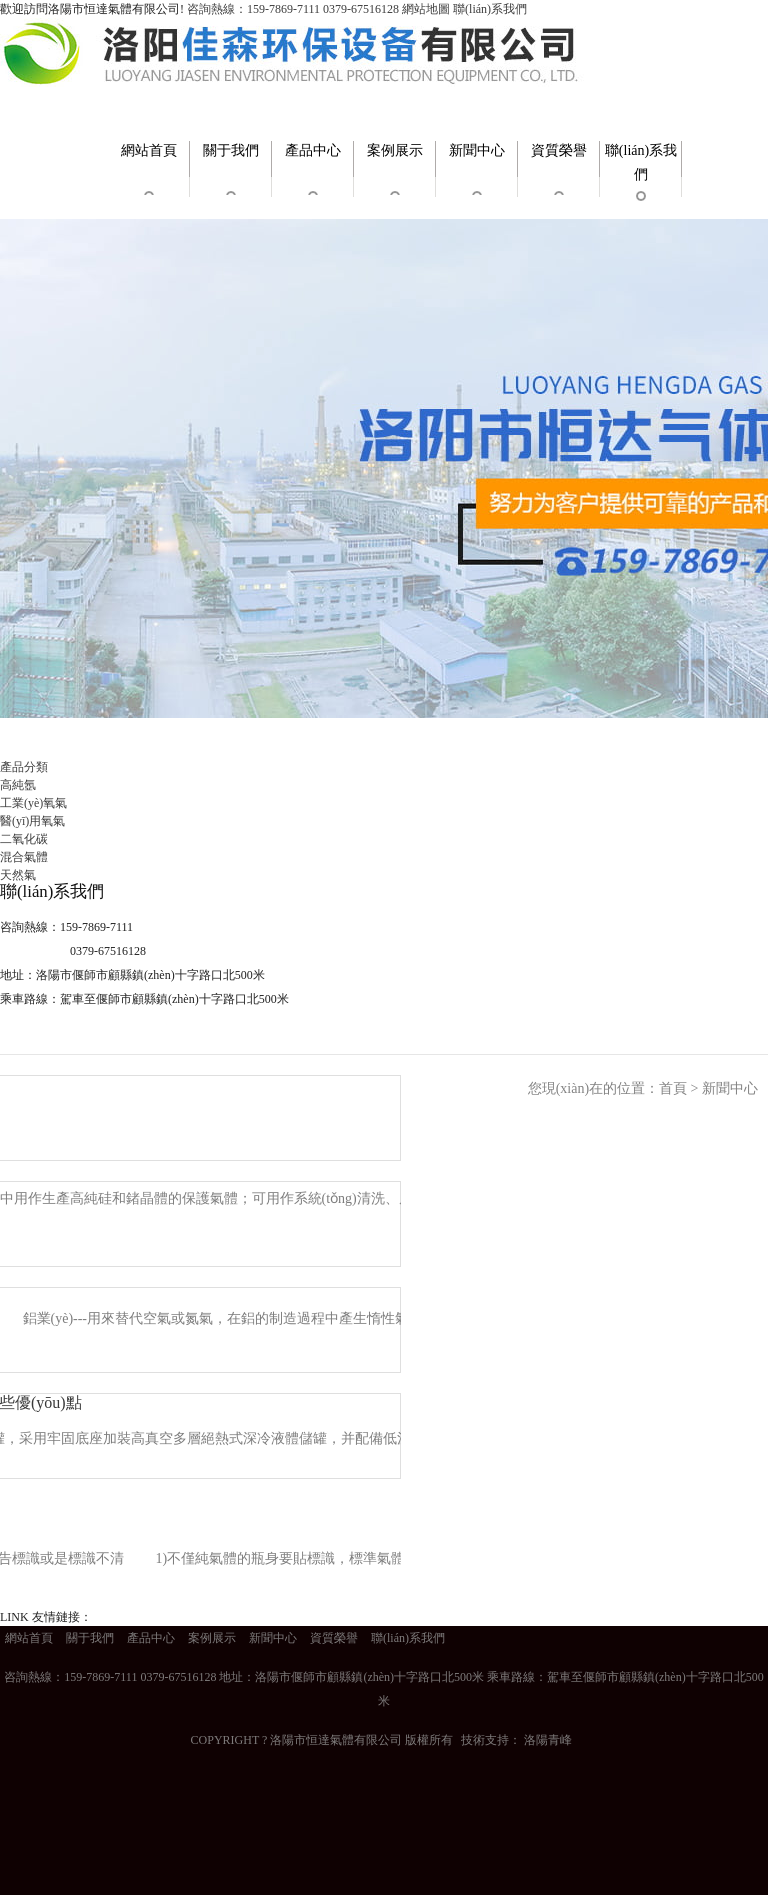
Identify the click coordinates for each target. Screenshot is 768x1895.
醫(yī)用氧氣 (32, 821)
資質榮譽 (559, 150)
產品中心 (313, 150)
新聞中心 (477, 150)
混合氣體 (24, 857)
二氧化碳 (24, 839)
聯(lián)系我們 (490, 9)
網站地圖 (426, 9)
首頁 (673, 1088)
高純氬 (18, 785)
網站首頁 (149, 150)
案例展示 (395, 150)
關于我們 (231, 150)
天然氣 (18, 875)
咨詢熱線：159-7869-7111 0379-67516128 (293, 9)
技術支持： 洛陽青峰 (516, 1740)
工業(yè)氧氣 (33, 803)
